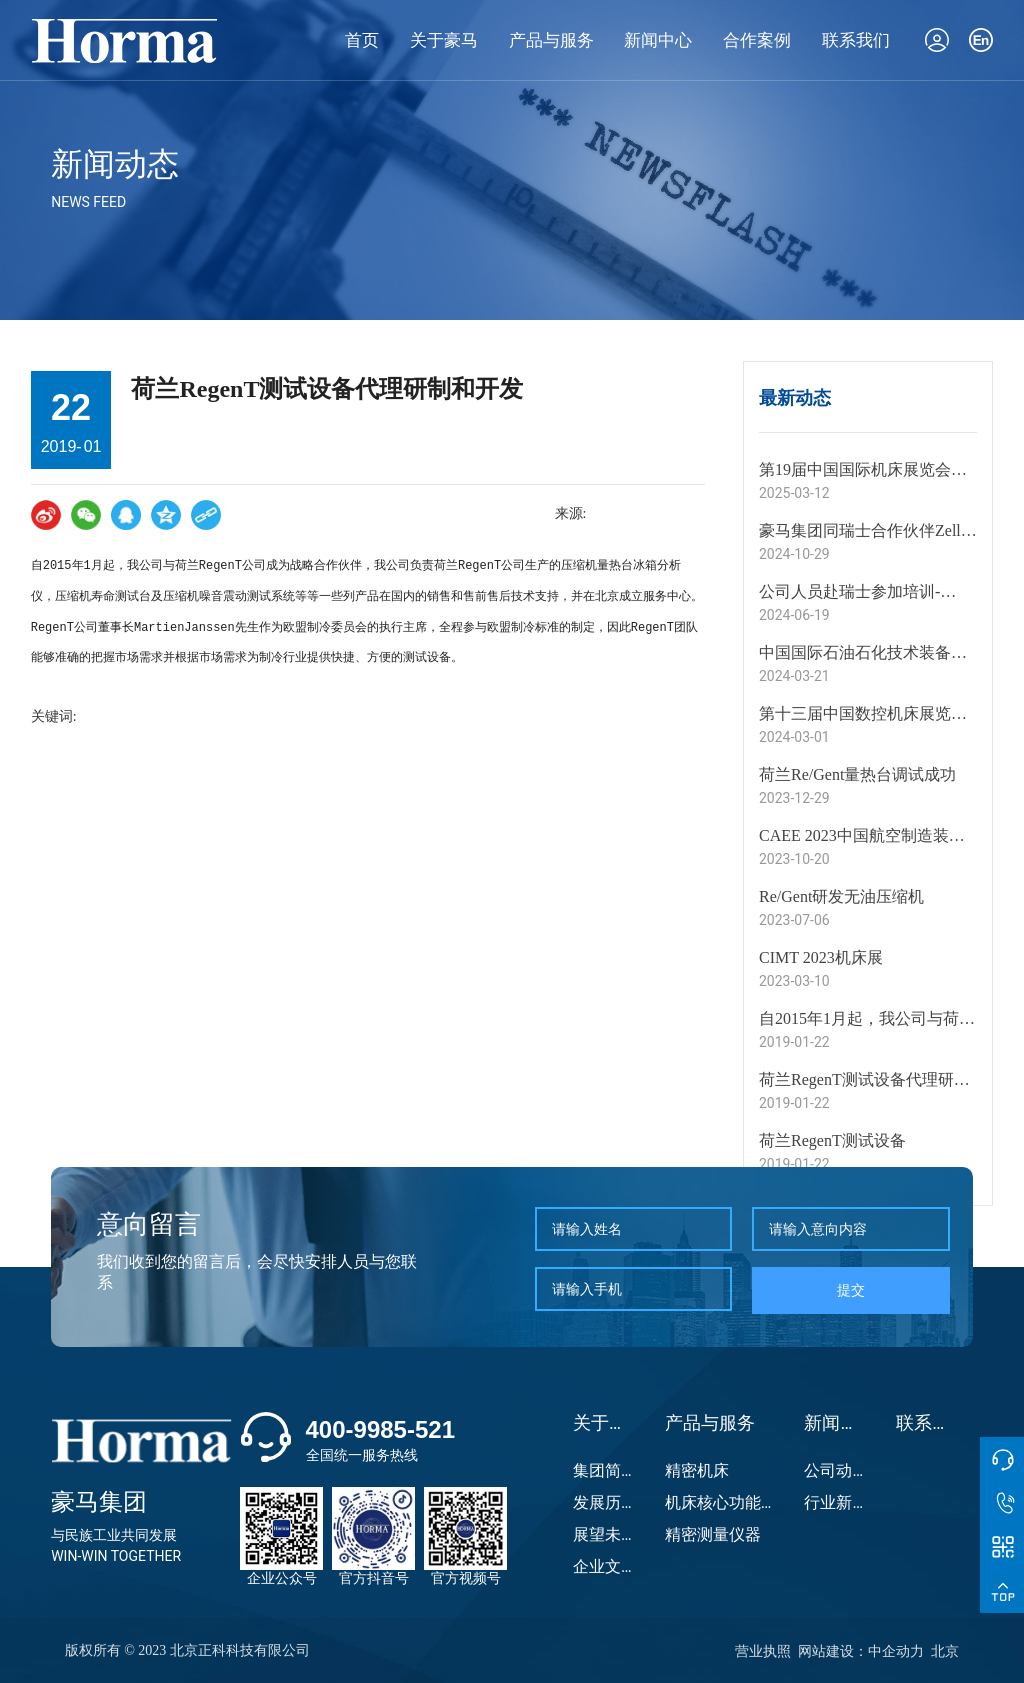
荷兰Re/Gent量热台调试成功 (857, 774)
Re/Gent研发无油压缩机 (841, 896)
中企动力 (896, 1651)
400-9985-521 (380, 1429)
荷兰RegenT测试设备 (832, 1140)
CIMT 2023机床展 (821, 957)
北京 (945, 1651)
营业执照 (763, 1651)
